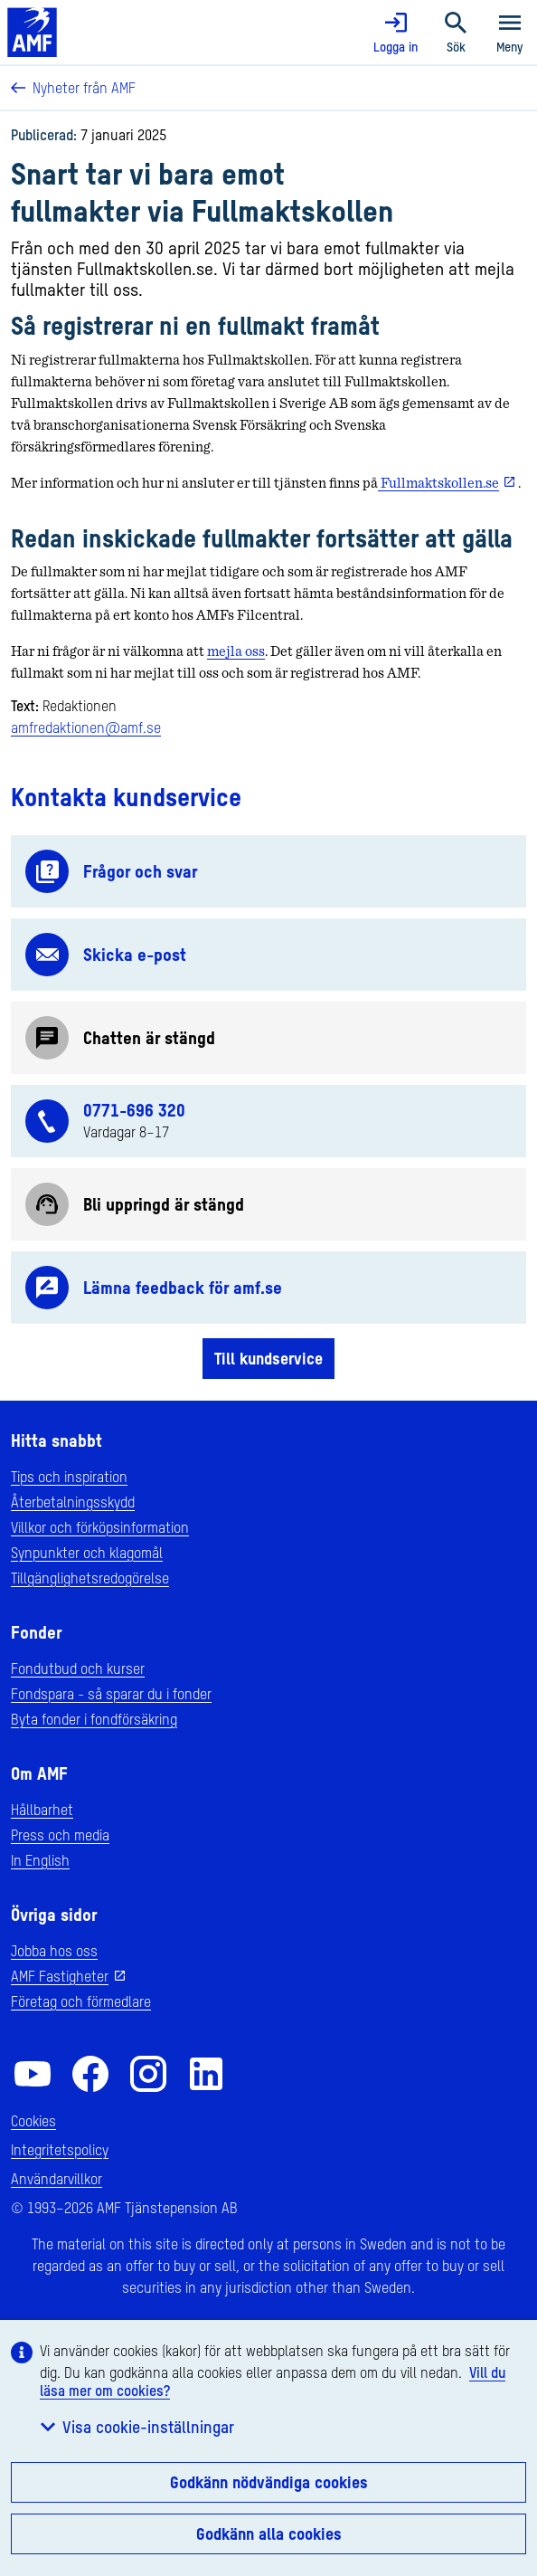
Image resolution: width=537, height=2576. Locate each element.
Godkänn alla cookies (269, 2533)
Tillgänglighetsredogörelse (90, 1578)
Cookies (33, 2121)
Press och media (60, 1835)
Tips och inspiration (69, 1477)
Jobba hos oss (54, 1951)
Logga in (395, 33)
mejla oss (236, 651)
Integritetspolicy (59, 2150)
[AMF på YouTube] (32, 2074)
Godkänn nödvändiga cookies (269, 2482)
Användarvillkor (56, 2179)
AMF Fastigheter (59, 1976)
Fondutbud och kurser (78, 1668)
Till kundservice (268, 1358)
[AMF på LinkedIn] (206, 2074)
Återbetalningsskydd (73, 1502)
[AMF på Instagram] (148, 2074)
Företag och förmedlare (81, 2001)
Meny (509, 33)
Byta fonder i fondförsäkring (94, 1719)
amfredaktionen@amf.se (86, 727)
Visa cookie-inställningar (137, 2427)
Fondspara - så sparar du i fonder (111, 1694)
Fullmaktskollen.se (438, 482)
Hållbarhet (42, 1810)
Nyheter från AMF (73, 88)
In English (40, 1860)
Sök (455, 33)
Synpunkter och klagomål (87, 1553)
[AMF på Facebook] (90, 2074)
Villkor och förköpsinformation (100, 1527)
